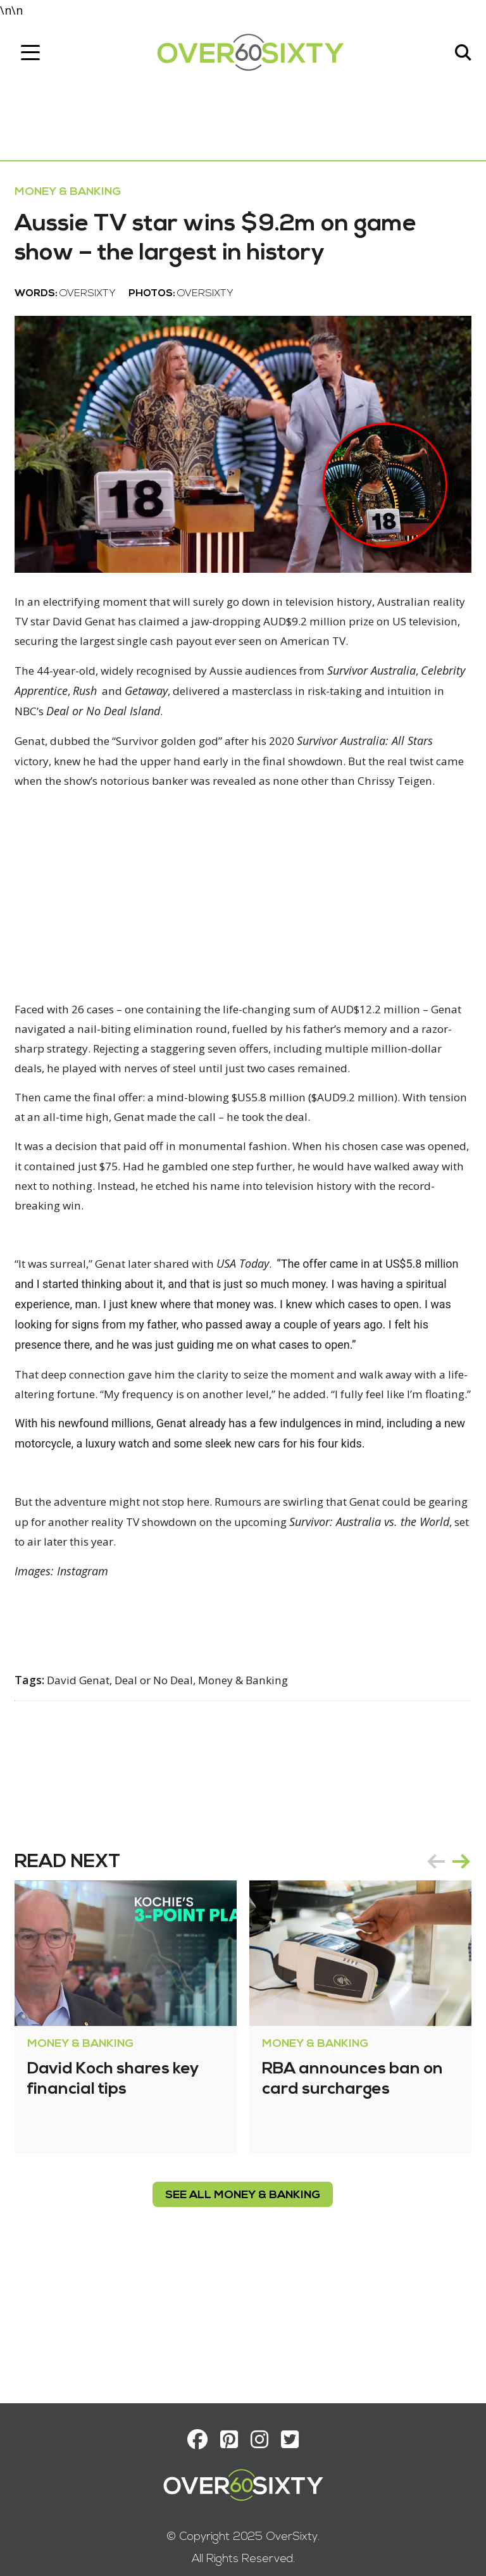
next (457, 1969)
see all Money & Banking (243, 2303)
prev (431, 1969)
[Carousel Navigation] (444, 1969)
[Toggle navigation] (35, 55)
